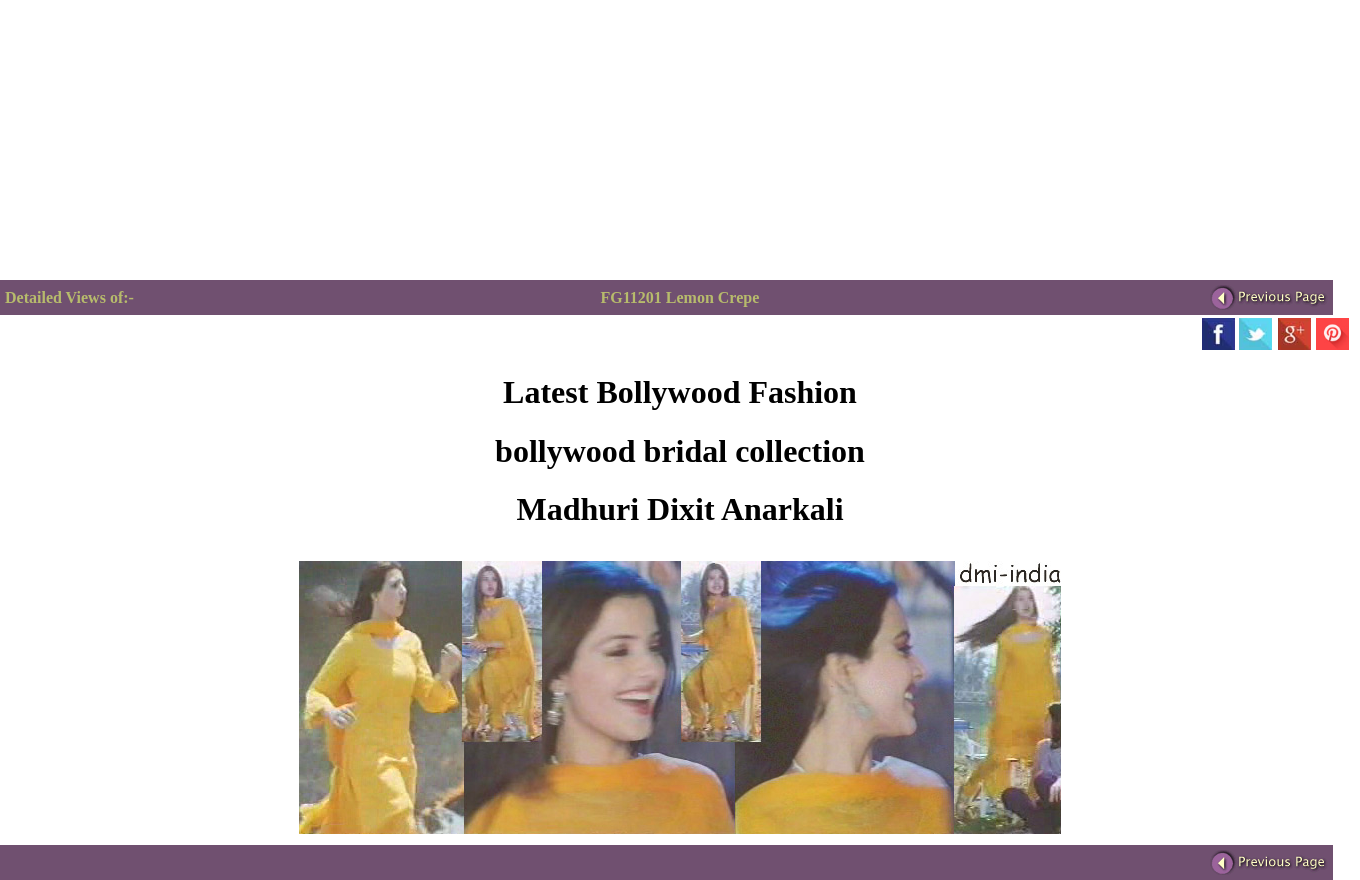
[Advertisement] (168, 140)
